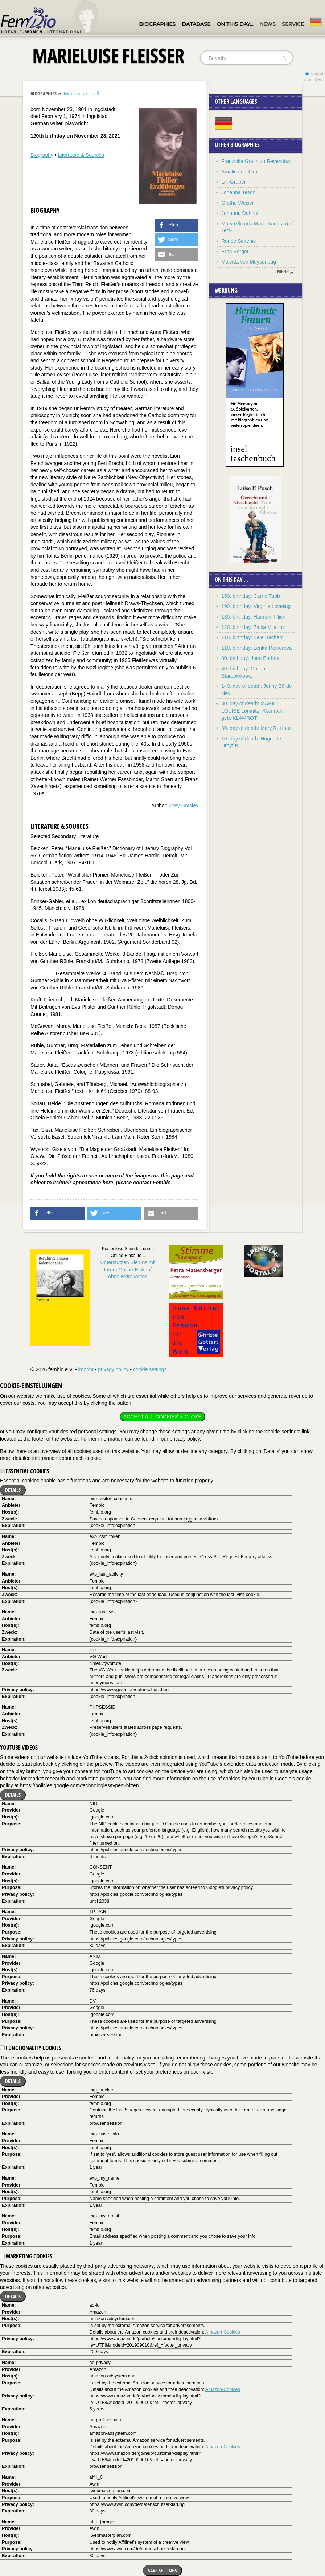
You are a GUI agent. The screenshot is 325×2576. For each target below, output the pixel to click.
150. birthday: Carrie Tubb (250, 596)
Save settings (162, 2570)
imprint (85, 1369)
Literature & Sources (81, 155)
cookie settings (150, 1369)
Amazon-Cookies (222, 2332)
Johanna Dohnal (239, 213)
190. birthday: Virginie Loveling (256, 606)
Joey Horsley (183, 805)
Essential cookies (24, 1471)
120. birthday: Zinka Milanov (253, 627)
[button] (176, 225)
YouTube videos (19, 1747)
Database (196, 24)
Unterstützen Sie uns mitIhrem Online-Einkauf (128, 1269)
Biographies (157, 24)
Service (293, 24)
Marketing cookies (26, 2256)
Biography (41, 155)
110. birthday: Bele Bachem (252, 637)
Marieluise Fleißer (84, 94)
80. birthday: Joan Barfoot (250, 658)
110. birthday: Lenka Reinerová (256, 648)
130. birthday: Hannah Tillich (253, 617)
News (267, 24)
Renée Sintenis (238, 241)
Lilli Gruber (233, 182)
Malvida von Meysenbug (248, 262)
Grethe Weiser (237, 203)
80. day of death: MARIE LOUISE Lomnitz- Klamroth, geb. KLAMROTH (252, 710)
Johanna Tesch (238, 192)
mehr (283, 271)
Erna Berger (234, 251)
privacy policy (113, 1369)
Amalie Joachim (239, 172)
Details (13, 1489)
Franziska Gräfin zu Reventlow (256, 161)
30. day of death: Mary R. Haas (256, 728)
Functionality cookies (30, 2048)
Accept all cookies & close (162, 1417)
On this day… (235, 24)
